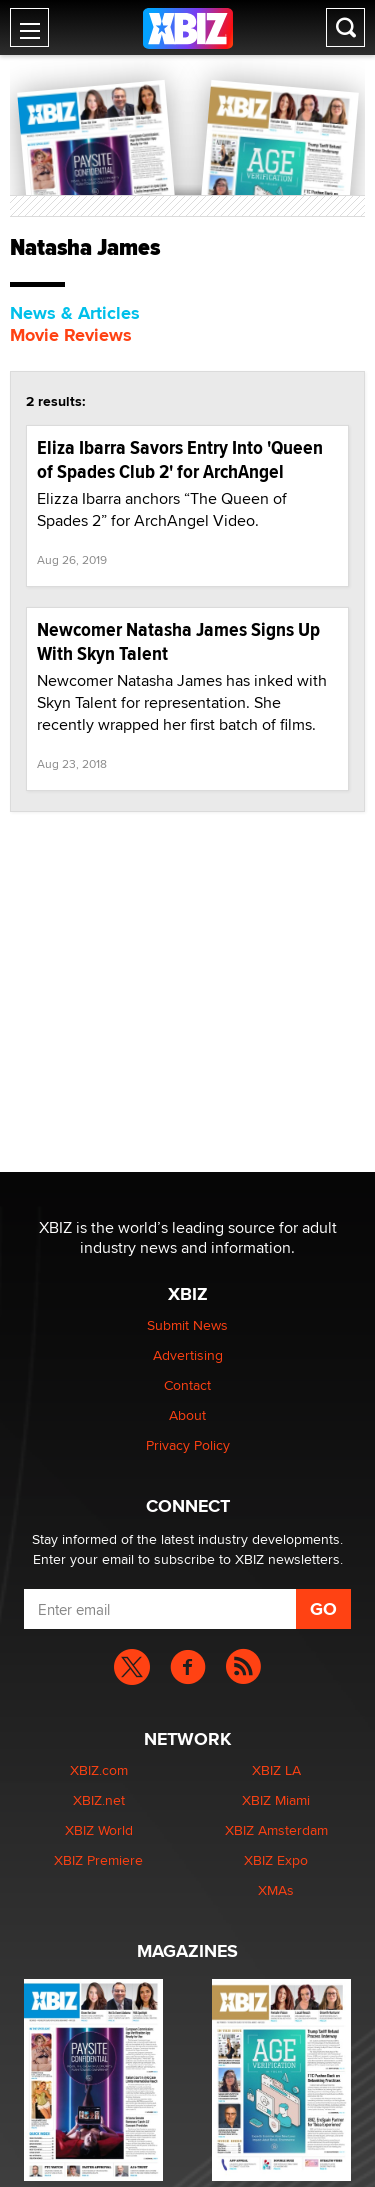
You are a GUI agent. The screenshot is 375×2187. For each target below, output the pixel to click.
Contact (187, 1385)
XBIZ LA (276, 1770)
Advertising (188, 1355)
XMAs (276, 1890)
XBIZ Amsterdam (276, 1830)
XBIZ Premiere (98, 1860)
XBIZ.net (99, 1800)
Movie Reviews (71, 335)
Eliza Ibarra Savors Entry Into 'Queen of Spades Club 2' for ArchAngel (180, 459)
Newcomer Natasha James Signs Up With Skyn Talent (178, 641)
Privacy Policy (188, 1445)
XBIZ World (99, 1830)
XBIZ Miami (276, 1800)
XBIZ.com (99, 1770)
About (187, 1415)
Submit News (187, 1325)
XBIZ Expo (276, 1860)
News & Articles (75, 313)
